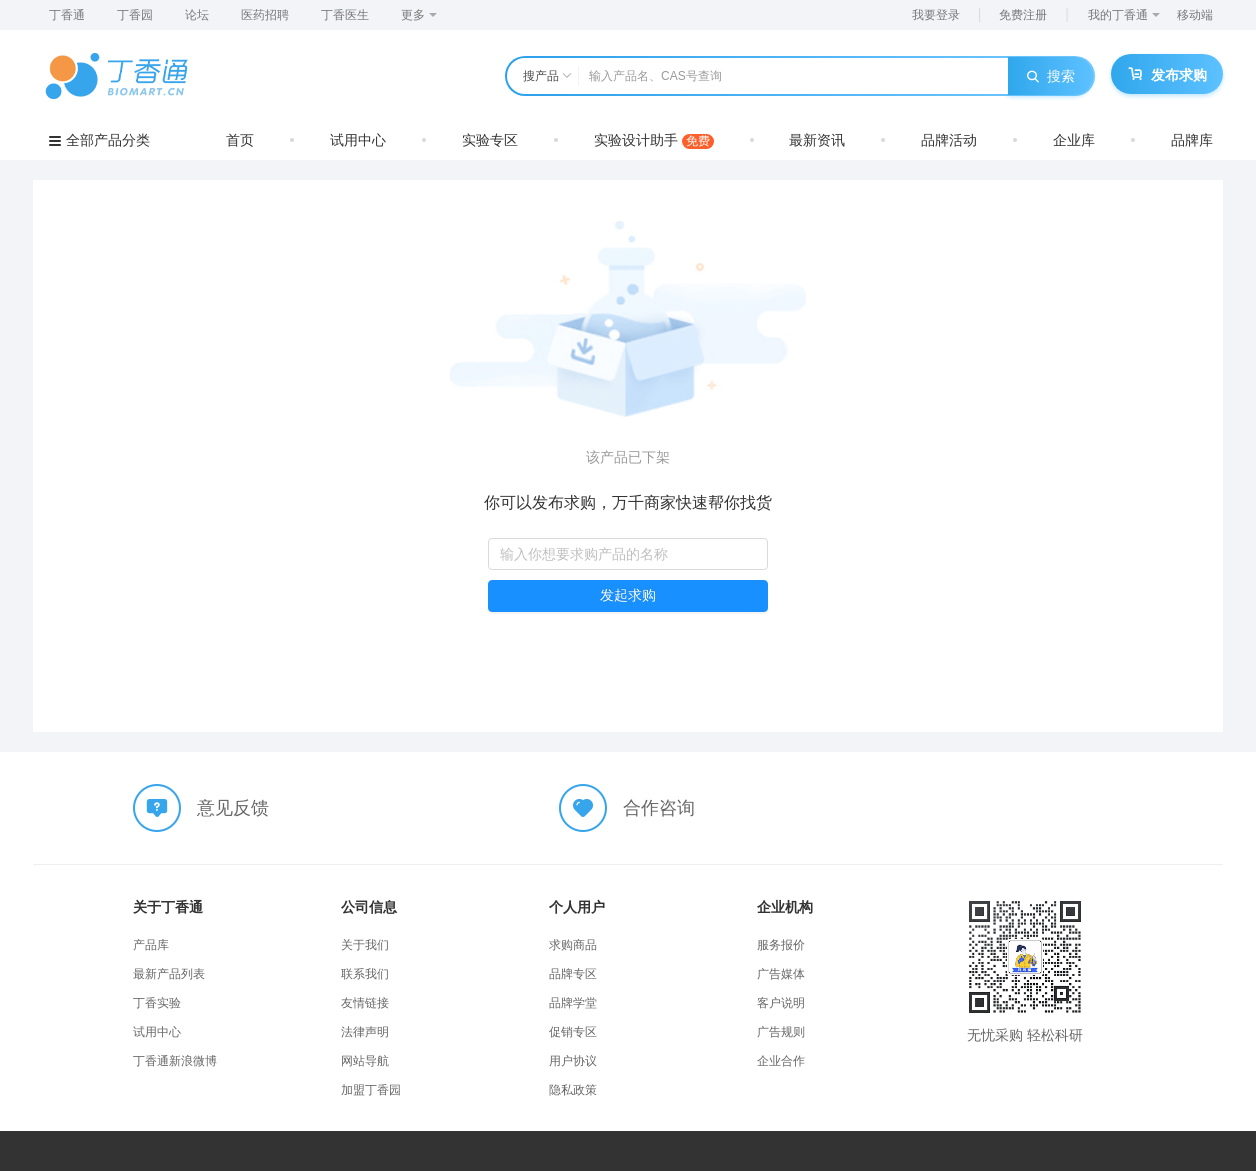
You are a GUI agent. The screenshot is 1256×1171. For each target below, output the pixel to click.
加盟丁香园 (371, 1090)
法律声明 (365, 1032)
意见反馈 (233, 808)
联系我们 (365, 974)
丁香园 (135, 15)
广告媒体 (781, 974)
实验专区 (490, 140)
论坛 (197, 15)
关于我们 (365, 945)
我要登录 (936, 15)
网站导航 (365, 1061)
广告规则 (781, 1032)
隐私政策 (573, 1090)
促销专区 (573, 1032)
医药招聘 (265, 15)
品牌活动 (949, 140)
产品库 (151, 945)
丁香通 (67, 15)
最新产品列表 (169, 974)
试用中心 (358, 140)
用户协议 (573, 1061)
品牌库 (1192, 140)
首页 (240, 140)
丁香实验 (157, 1003)
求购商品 (573, 945)
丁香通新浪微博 (175, 1061)
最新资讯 (817, 140)
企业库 (1074, 140)
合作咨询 (659, 808)
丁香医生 (345, 15)
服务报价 (781, 945)
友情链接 (365, 1003)
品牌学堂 (573, 1003)
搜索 (1051, 76)
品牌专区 (573, 974)
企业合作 (781, 1061)
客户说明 (781, 1003)
